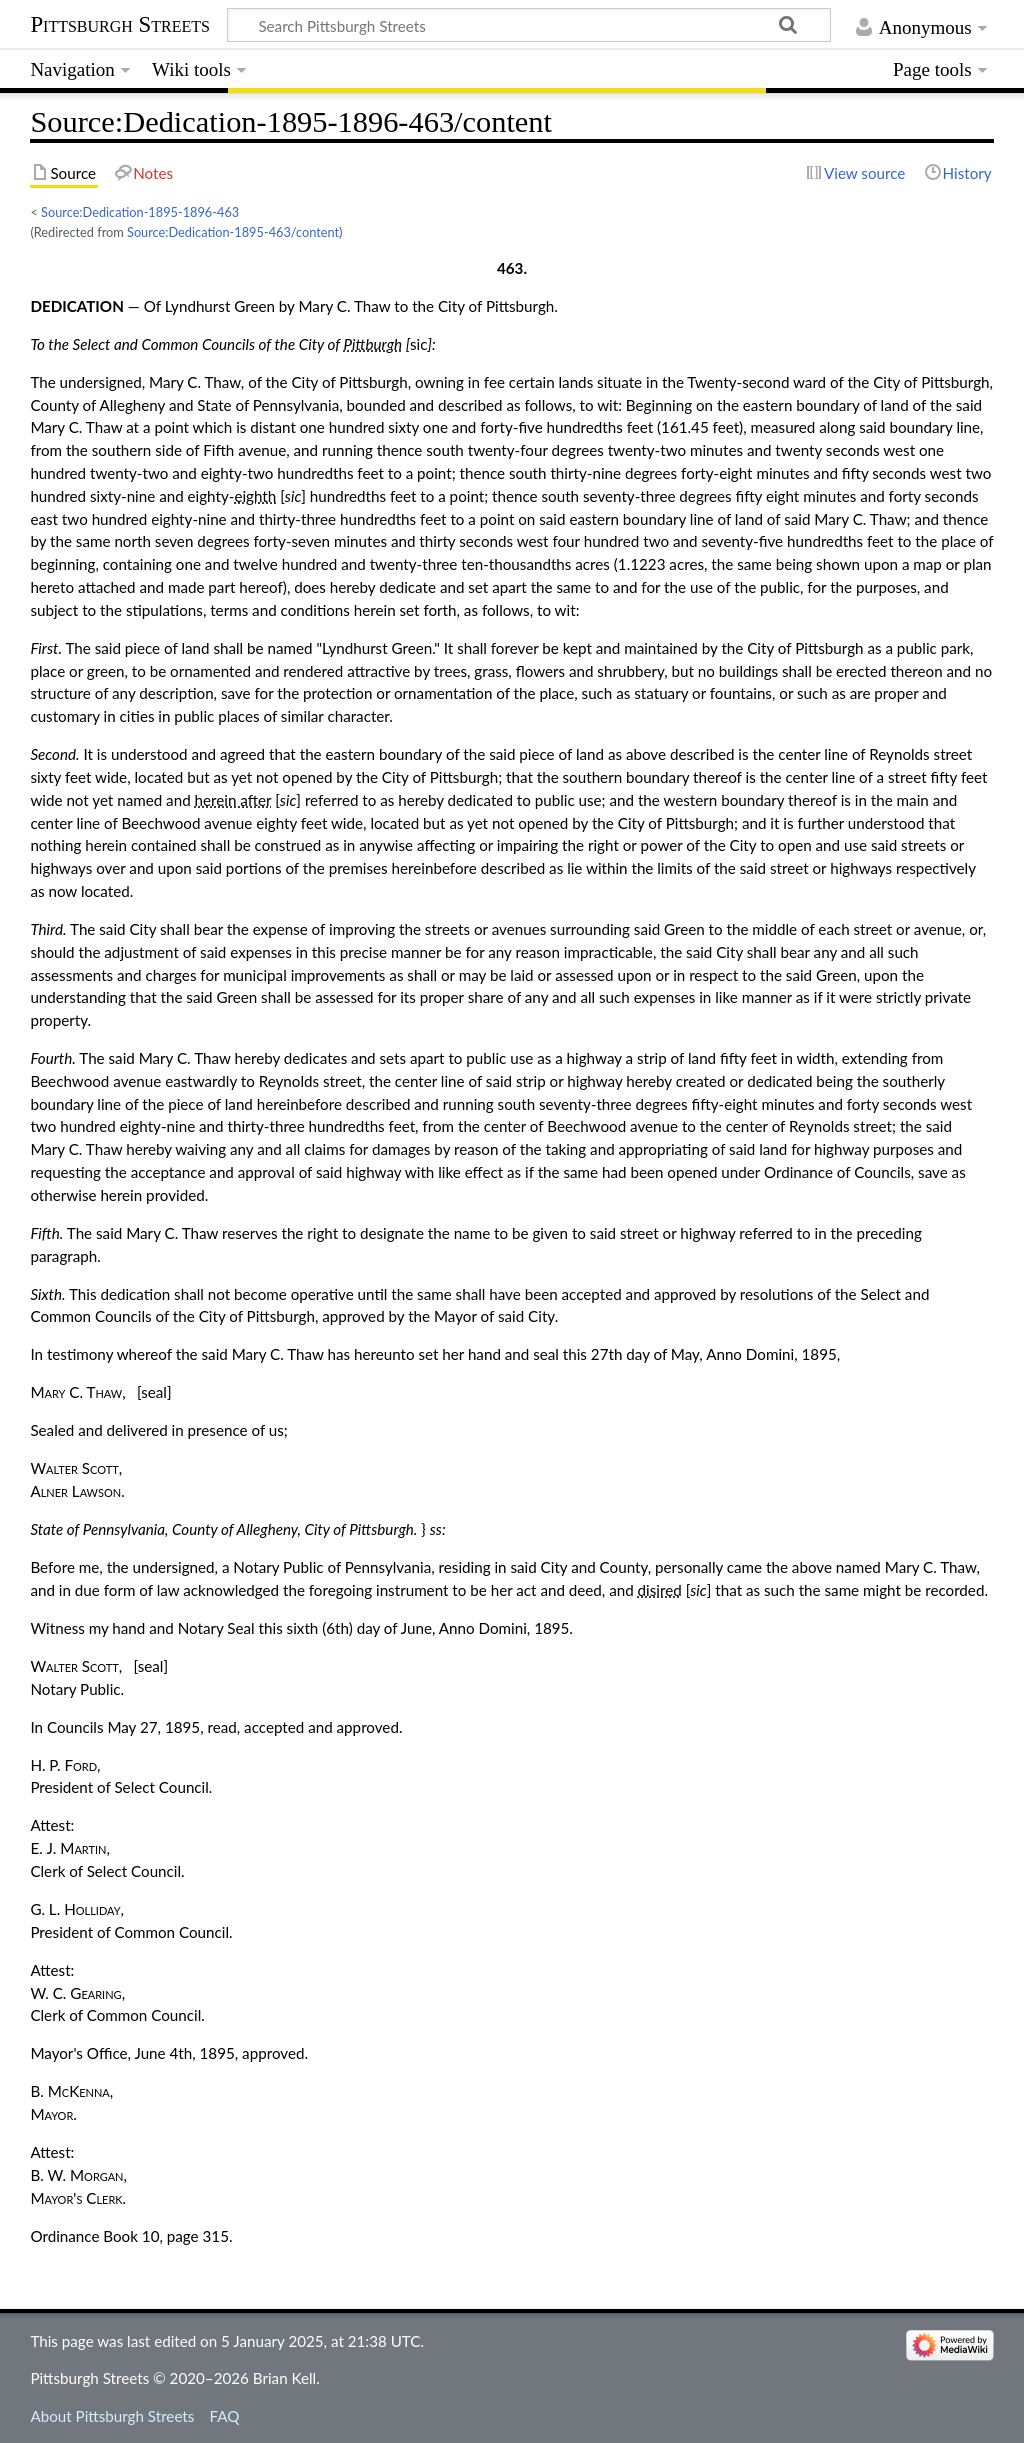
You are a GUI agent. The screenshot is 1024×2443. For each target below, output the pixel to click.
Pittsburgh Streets (120, 25)
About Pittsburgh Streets (112, 2416)
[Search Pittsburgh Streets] (529, 25)
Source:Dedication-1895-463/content (233, 232)
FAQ (225, 2416)
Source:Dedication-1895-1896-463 (140, 212)
